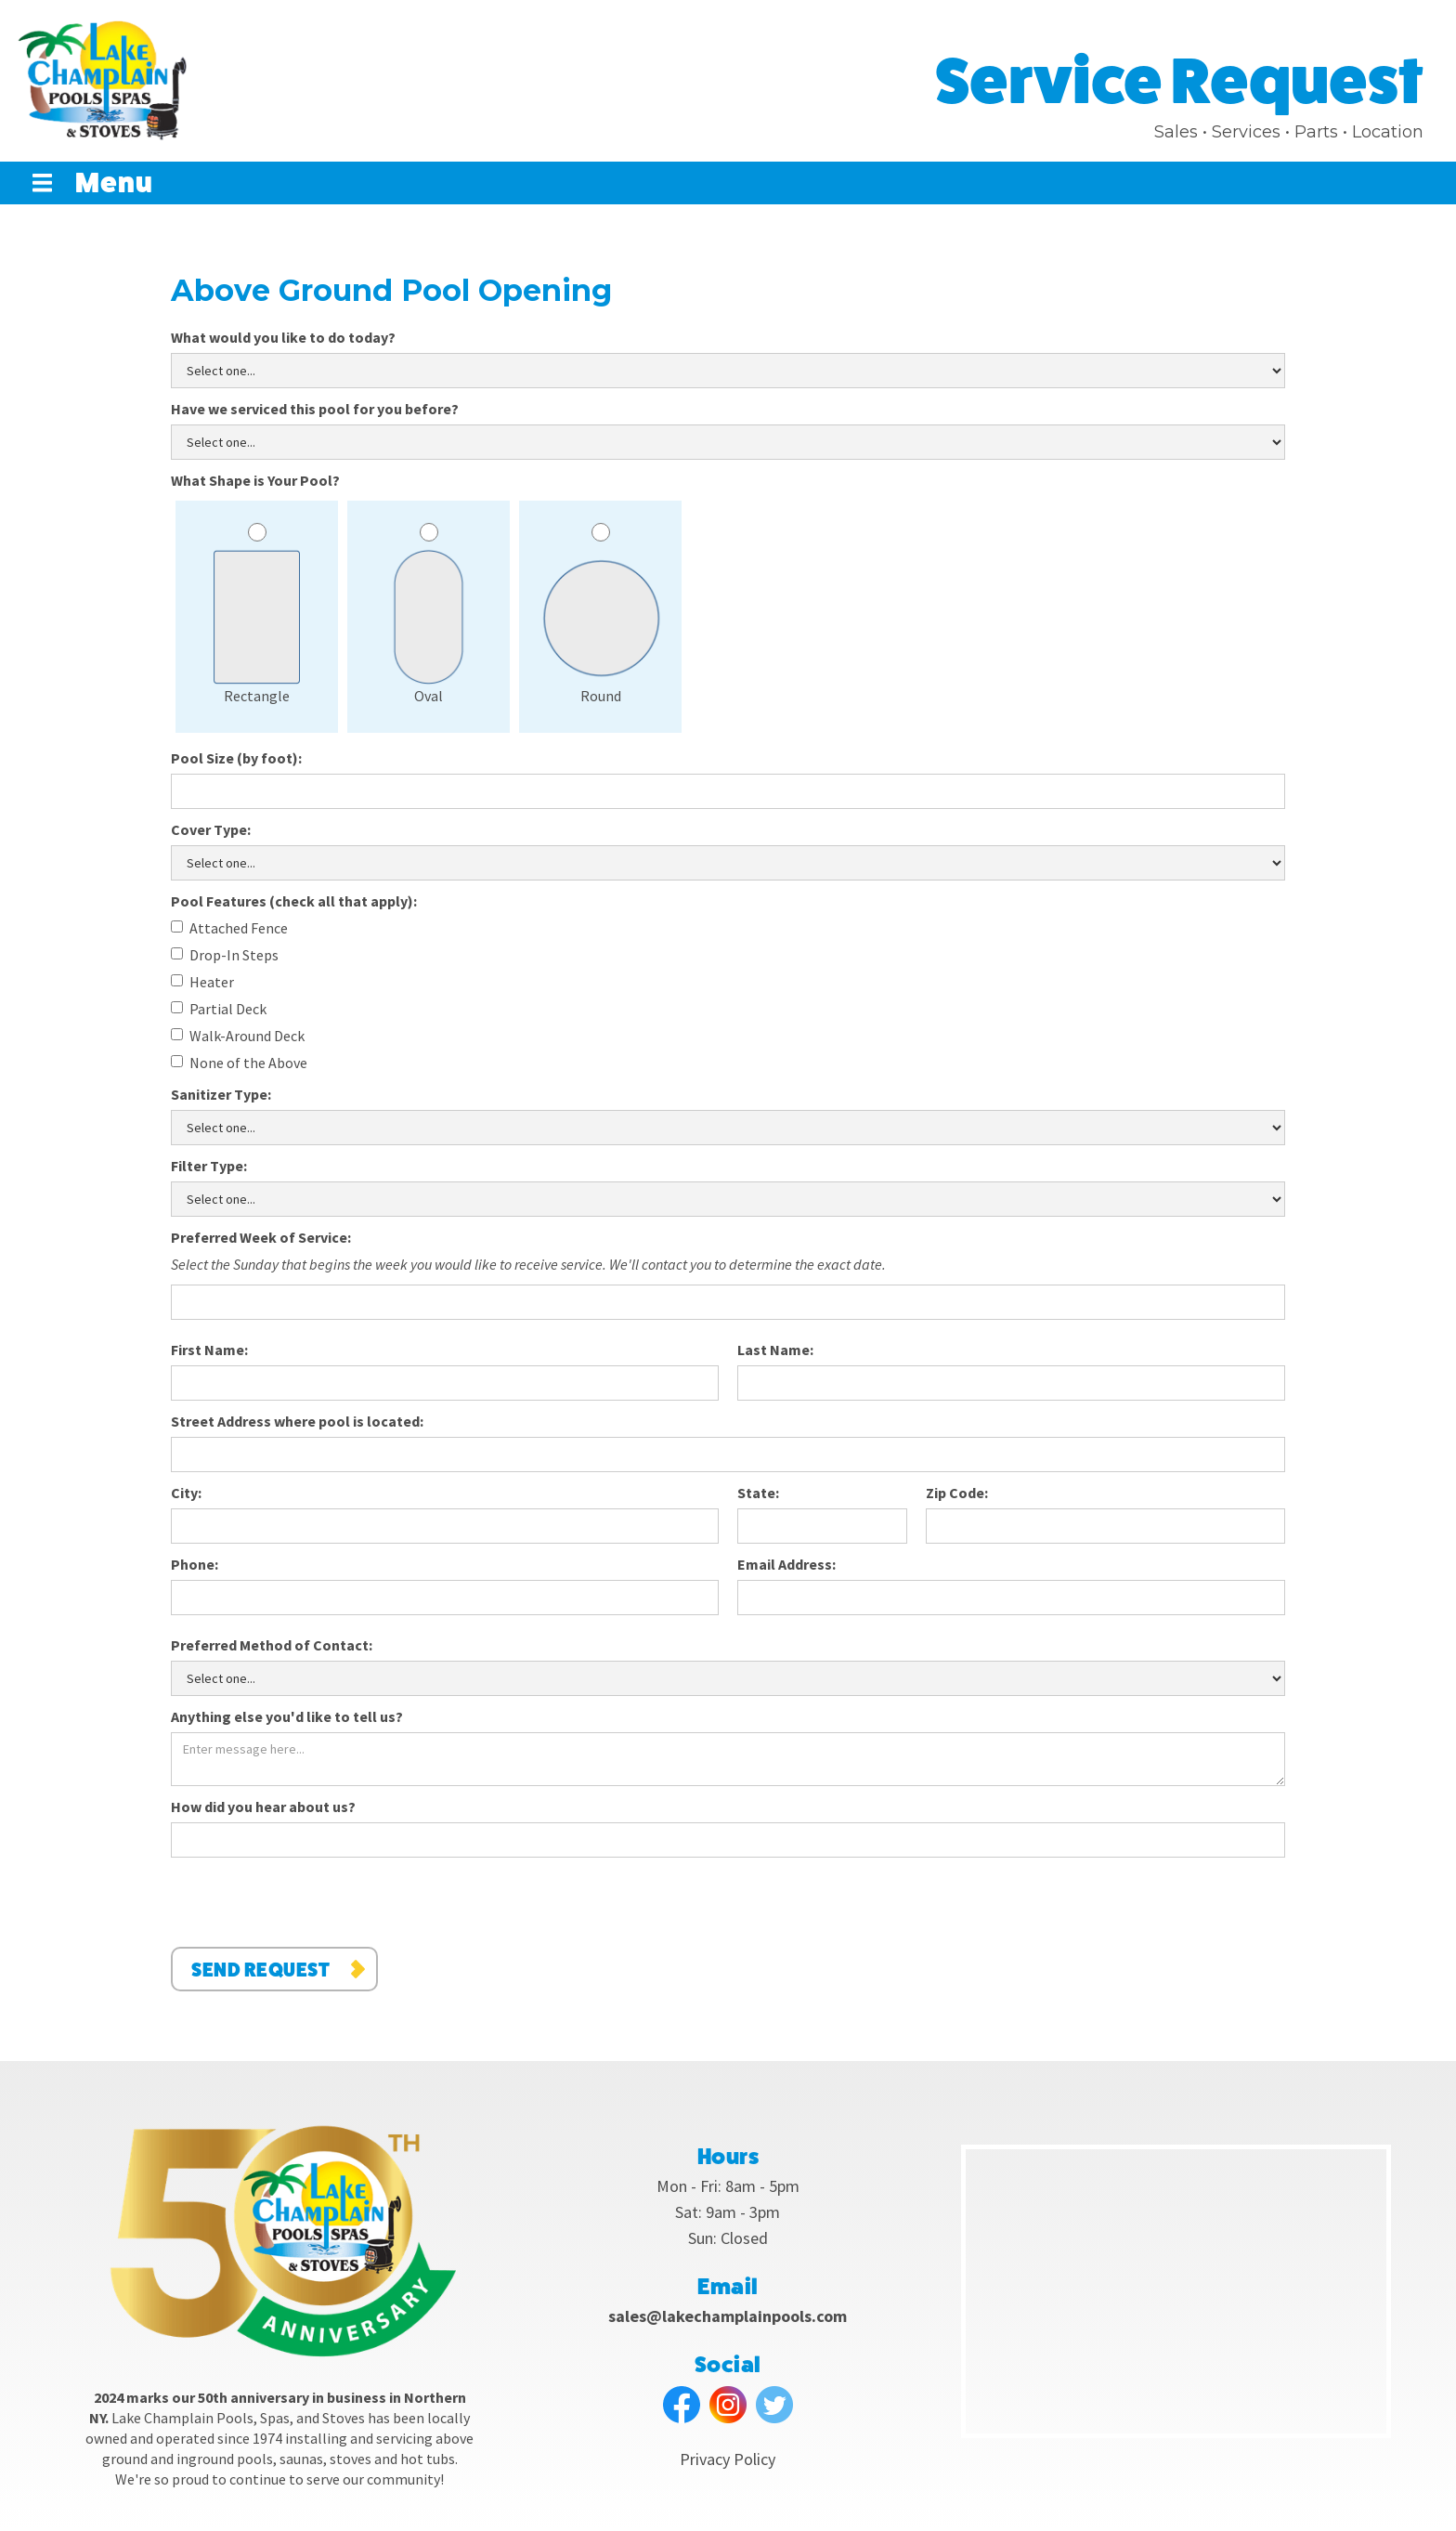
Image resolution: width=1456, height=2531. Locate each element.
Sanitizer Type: (221, 1094)
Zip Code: (957, 1492)
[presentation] (312, 1903)
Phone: (194, 1564)
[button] (102, 183)
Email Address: (786, 1564)
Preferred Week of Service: (261, 1237)
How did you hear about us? (263, 1806)
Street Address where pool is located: (297, 1421)
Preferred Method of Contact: (271, 1645)
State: (758, 1492)
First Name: (209, 1349)
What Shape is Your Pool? (255, 480)
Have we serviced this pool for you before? (315, 408)
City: (186, 1492)
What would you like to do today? (283, 337)
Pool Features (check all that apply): (294, 901)
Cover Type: (211, 829)
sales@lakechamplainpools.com (727, 2316)
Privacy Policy (727, 2459)
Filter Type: (209, 1165)
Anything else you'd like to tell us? (287, 1716)
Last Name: (775, 1349)
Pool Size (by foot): (236, 758)
